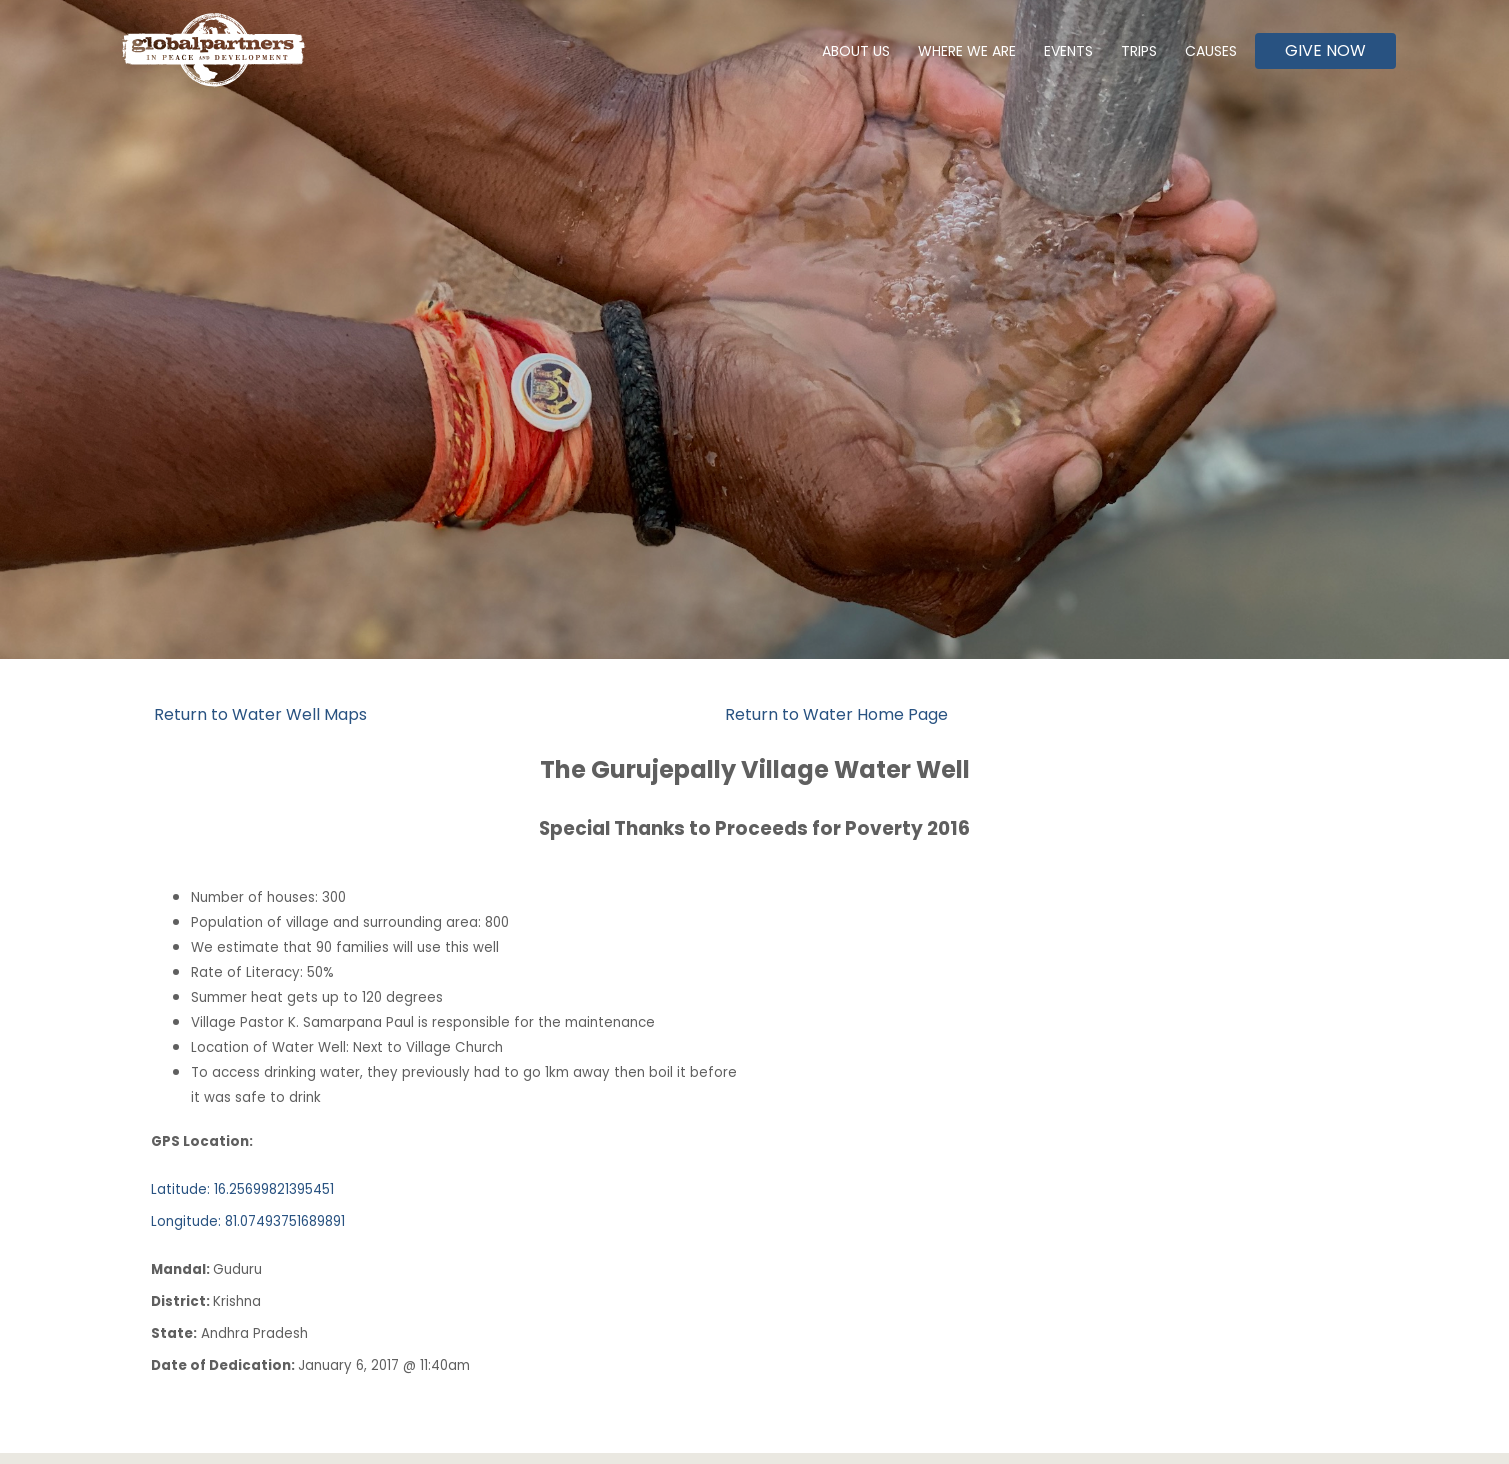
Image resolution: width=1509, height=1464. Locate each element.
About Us (856, 51)
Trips (1139, 51)
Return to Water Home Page (836, 714)
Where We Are (967, 51)
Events (1068, 51)
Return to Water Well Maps (260, 714)
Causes (1211, 51)
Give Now (1325, 50)
